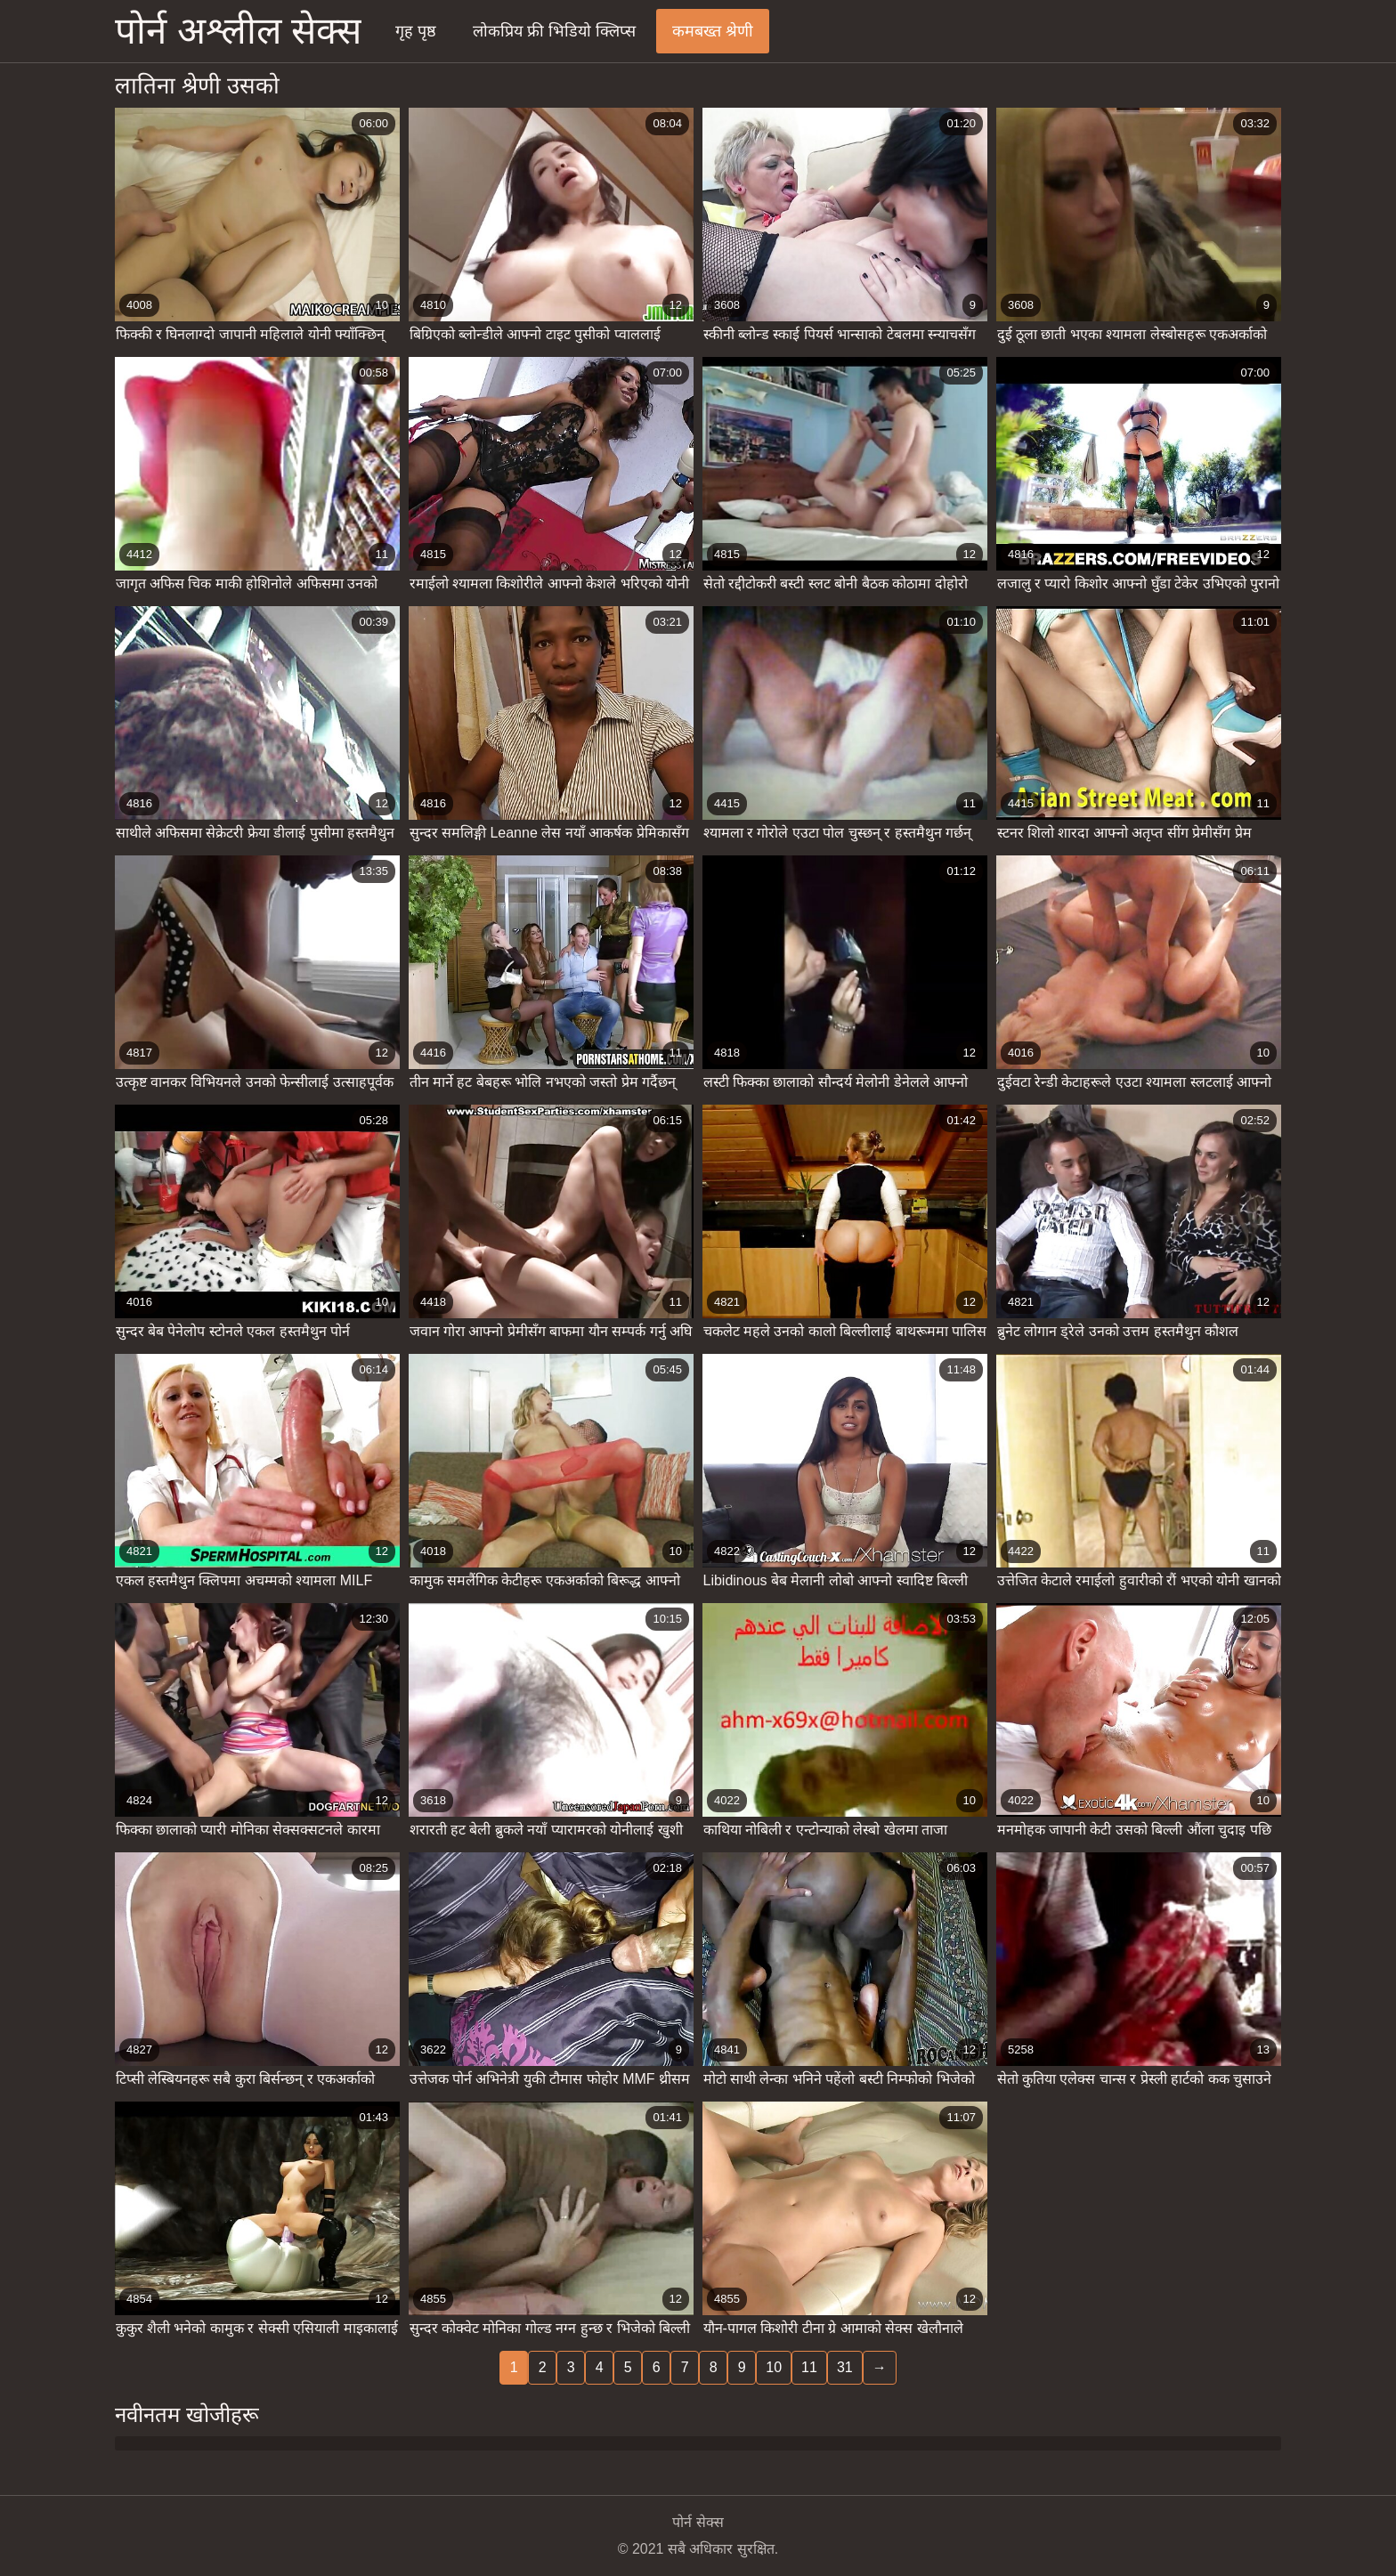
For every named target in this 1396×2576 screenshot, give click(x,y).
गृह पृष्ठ (415, 31)
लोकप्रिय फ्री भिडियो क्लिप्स (554, 31)
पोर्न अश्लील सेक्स (238, 31)
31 (845, 2367)
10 (774, 2367)
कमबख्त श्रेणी (712, 31)
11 (809, 2367)
